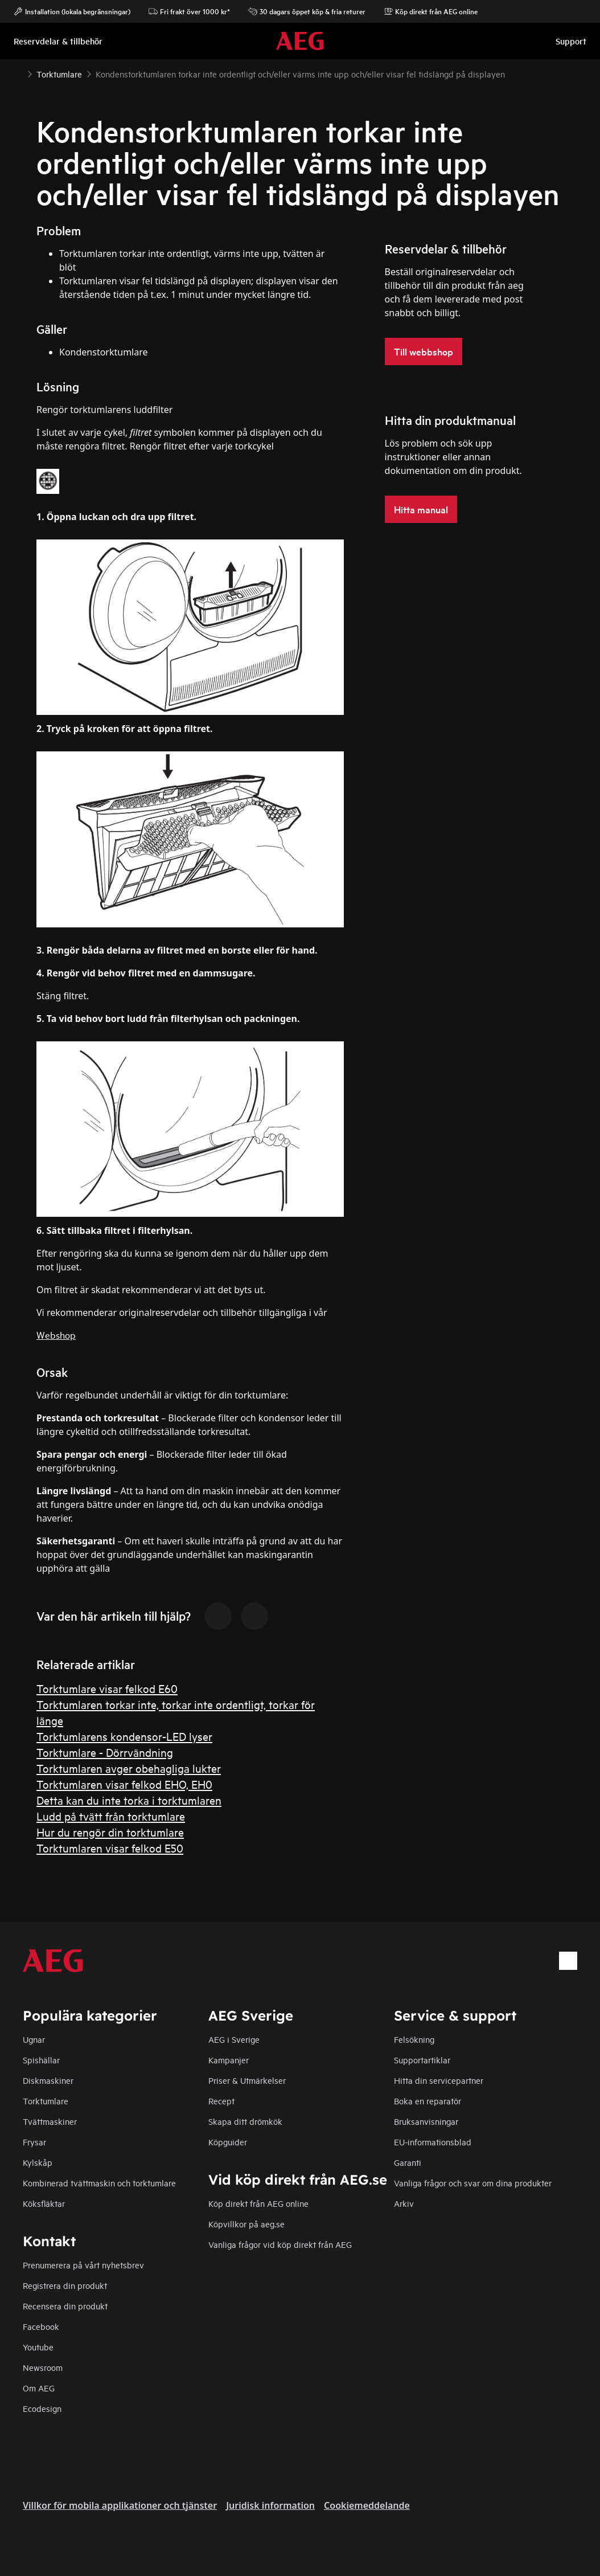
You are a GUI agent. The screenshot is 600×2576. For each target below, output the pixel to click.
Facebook (41, 2326)
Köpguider (227, 2141)
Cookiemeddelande (367, 2505)
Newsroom (43, 2367)
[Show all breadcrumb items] (18, 72)
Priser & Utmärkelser (247, 2080)
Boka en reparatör (427, 2100)
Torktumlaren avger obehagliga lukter (128, 1768)
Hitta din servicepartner (438, 2080)
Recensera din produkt (65, 2305)
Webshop (56, 1334)
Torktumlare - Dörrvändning (104, 1752)
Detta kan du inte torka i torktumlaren (128, 1800)
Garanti (407, 2162)
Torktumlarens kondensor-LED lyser (124, 1736)
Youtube (38, 2346)
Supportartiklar (422, 2059)
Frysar (34, 2141)
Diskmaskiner (48, 2080)
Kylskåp (37, 2162)
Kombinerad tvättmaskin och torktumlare (99, 2182)
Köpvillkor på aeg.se (246, 2223)
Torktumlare (45, 2100)
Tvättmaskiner (50, 2121)
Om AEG (39, 2387)
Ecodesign (42, 2408)
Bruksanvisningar (426, 2121)
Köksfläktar (44, 2203)
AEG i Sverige (234, 2039)
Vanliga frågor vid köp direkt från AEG (280, 2244)
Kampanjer (228, 2059)
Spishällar (41, 2059)
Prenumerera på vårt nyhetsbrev (83, 2264)
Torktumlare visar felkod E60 (107, 1688)
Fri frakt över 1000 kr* (189, 11)
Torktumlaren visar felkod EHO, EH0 (124, 1784)
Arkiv (404, 2203)
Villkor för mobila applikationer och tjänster (120, 2505)
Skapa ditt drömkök (245, 2121)
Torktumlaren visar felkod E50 (109, 1848)
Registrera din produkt (65, 2285)
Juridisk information (270, 2505)
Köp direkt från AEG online (258, 2203)
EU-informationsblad (432, 2141)
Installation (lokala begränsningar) (72, 11)
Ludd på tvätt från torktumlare (110, 1816)
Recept (221, 2100)
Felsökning (414, 2039)
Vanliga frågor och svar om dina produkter (473, 2182)
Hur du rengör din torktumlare (110, 1832)
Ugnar (34, 2039)
